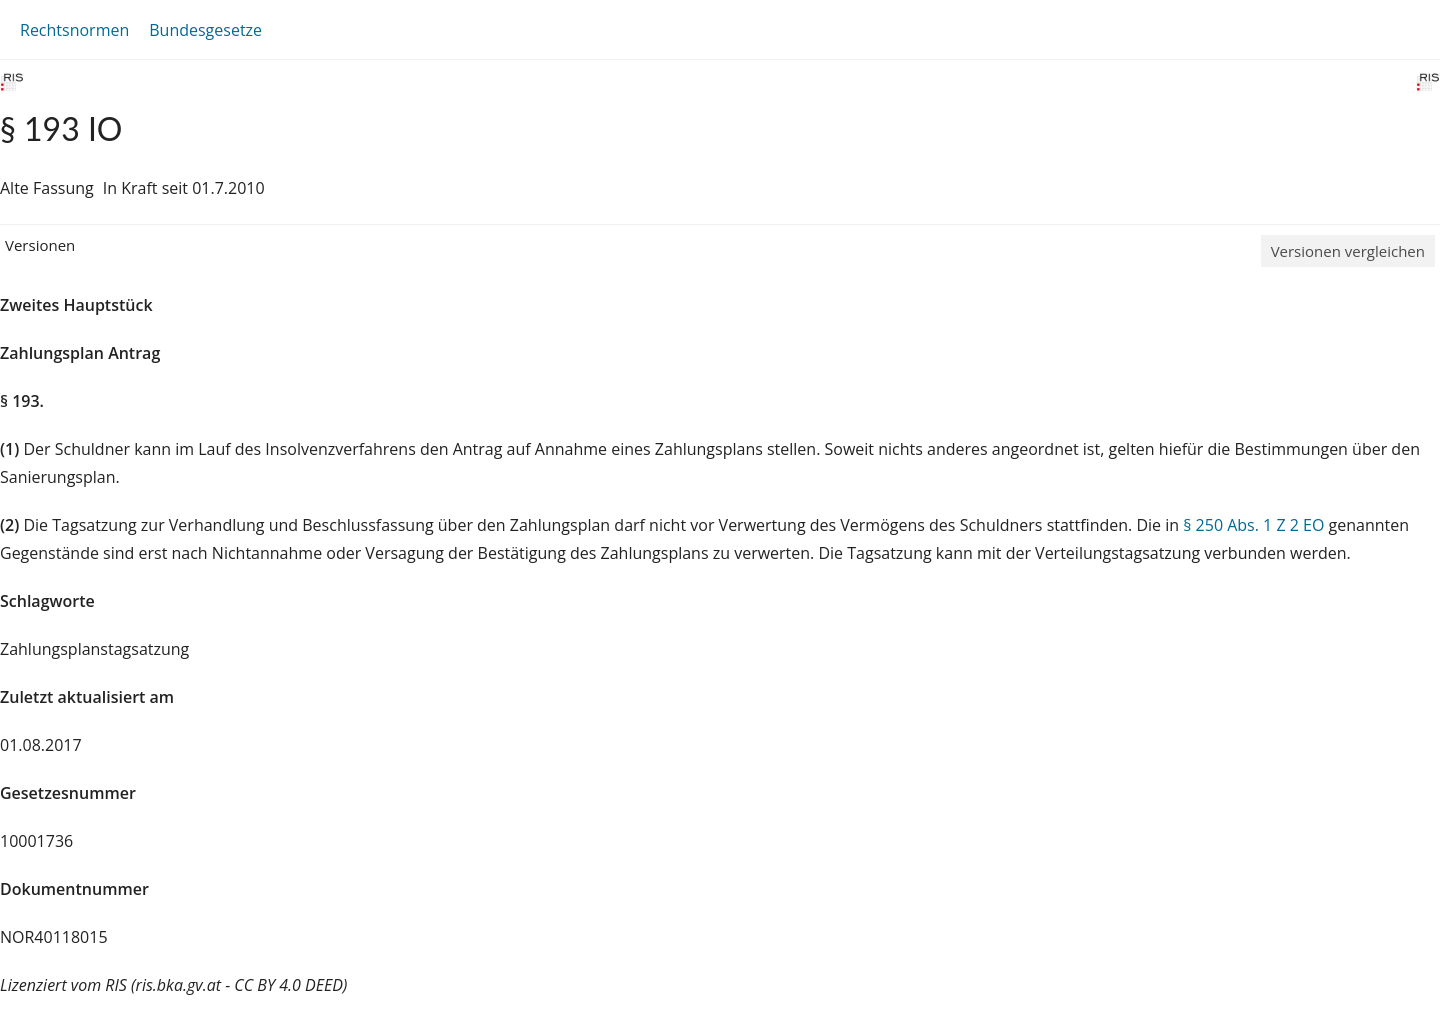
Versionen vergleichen (1348, 251)
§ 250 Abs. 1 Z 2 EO (1253, 525)
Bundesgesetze (205, 30)
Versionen (40, 245)
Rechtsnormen (74, 30)
